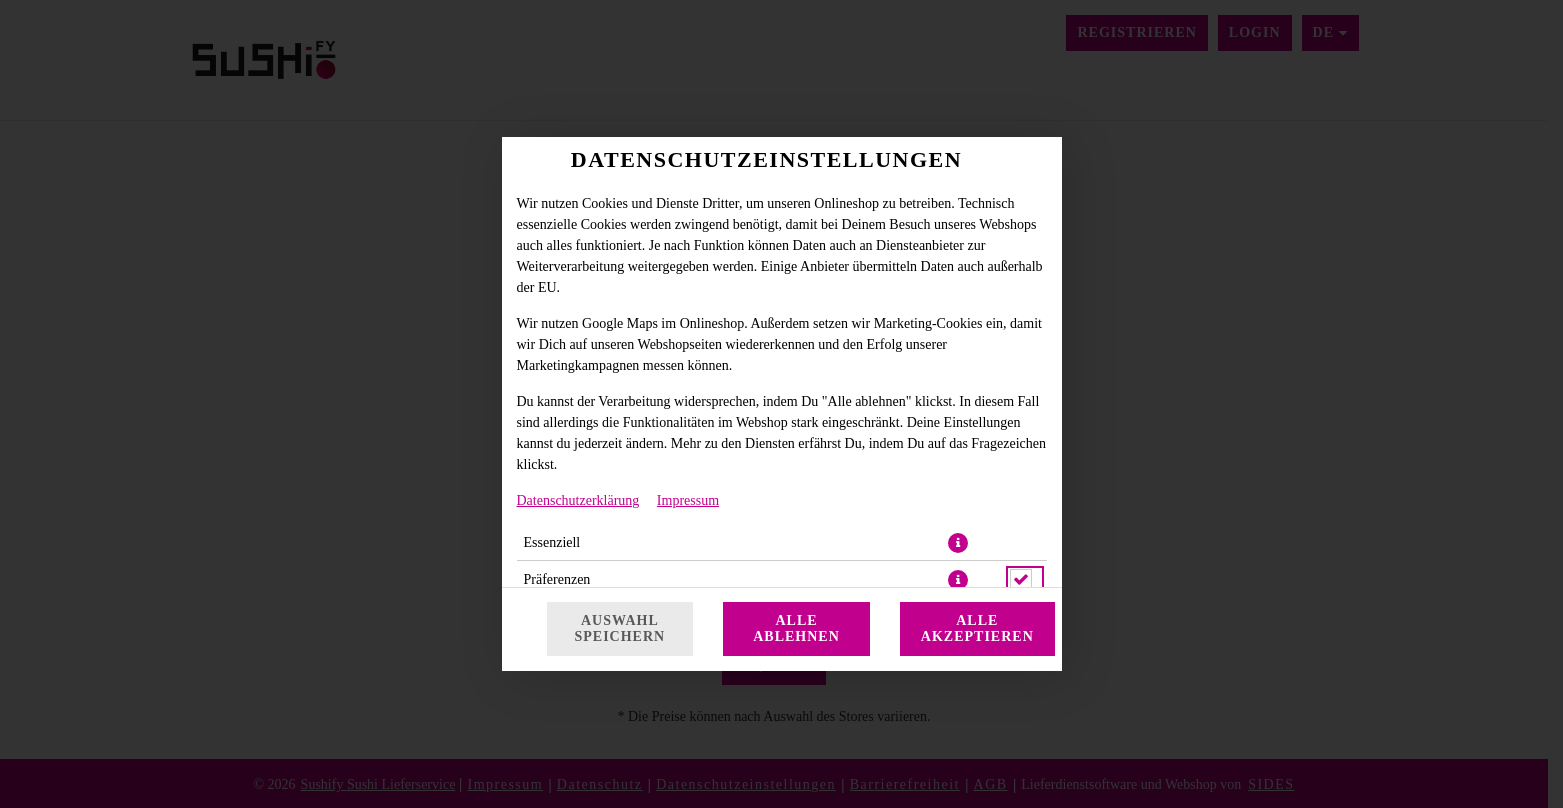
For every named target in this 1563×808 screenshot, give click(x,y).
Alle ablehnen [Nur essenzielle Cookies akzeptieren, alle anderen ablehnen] (796, 628)
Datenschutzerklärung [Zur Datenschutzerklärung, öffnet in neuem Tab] (578, 500)
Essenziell (552, 542)
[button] (958, 543)
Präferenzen (557, 579)
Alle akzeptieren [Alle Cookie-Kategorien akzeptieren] (977, 628)
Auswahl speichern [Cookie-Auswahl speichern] (620, 628)
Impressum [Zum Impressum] (688, 500)
